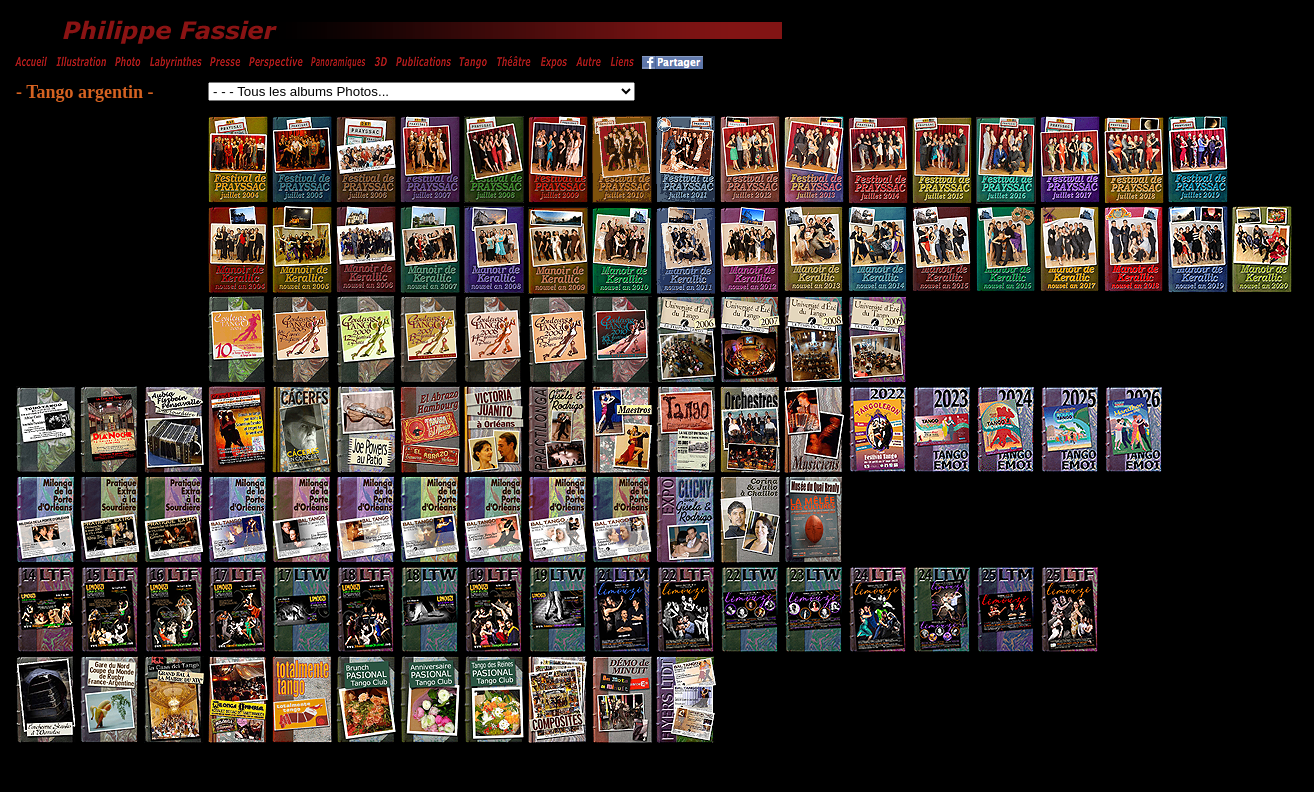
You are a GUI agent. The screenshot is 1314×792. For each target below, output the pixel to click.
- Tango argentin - (85, 92)
